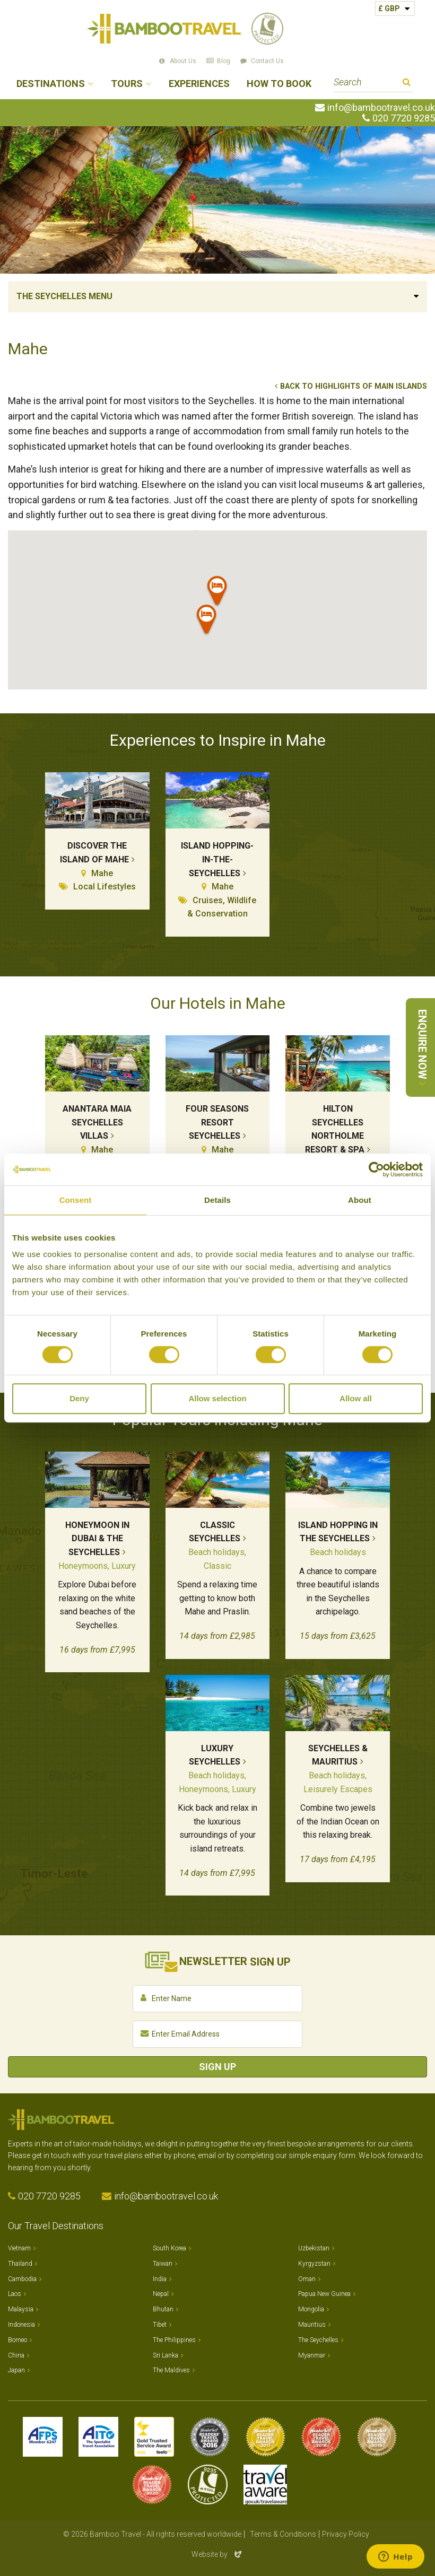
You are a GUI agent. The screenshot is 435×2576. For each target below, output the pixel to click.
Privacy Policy (345, 2534)
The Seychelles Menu (64, 296)
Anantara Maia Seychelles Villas (97, 1122)
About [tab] (359, 1199)
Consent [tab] (75, 1199)
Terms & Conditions (283, 2534)
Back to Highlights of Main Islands (353, 386)
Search (406, 83)
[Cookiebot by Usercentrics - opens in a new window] (376, 1169)
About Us (183, 61)
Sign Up (217, 2066)
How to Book (279, 84)
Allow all (356, 1398)
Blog (223, 61)
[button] (217, 592)
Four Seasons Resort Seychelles (217, 1122)
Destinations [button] (50, 84)
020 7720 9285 (403, 118)
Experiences (199, 84)
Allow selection (217, 1398)
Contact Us (267, 61)
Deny (79, 1398)
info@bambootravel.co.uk (381, 107)
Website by (217, 2554)
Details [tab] (217, 1199)
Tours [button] (127, 84)
